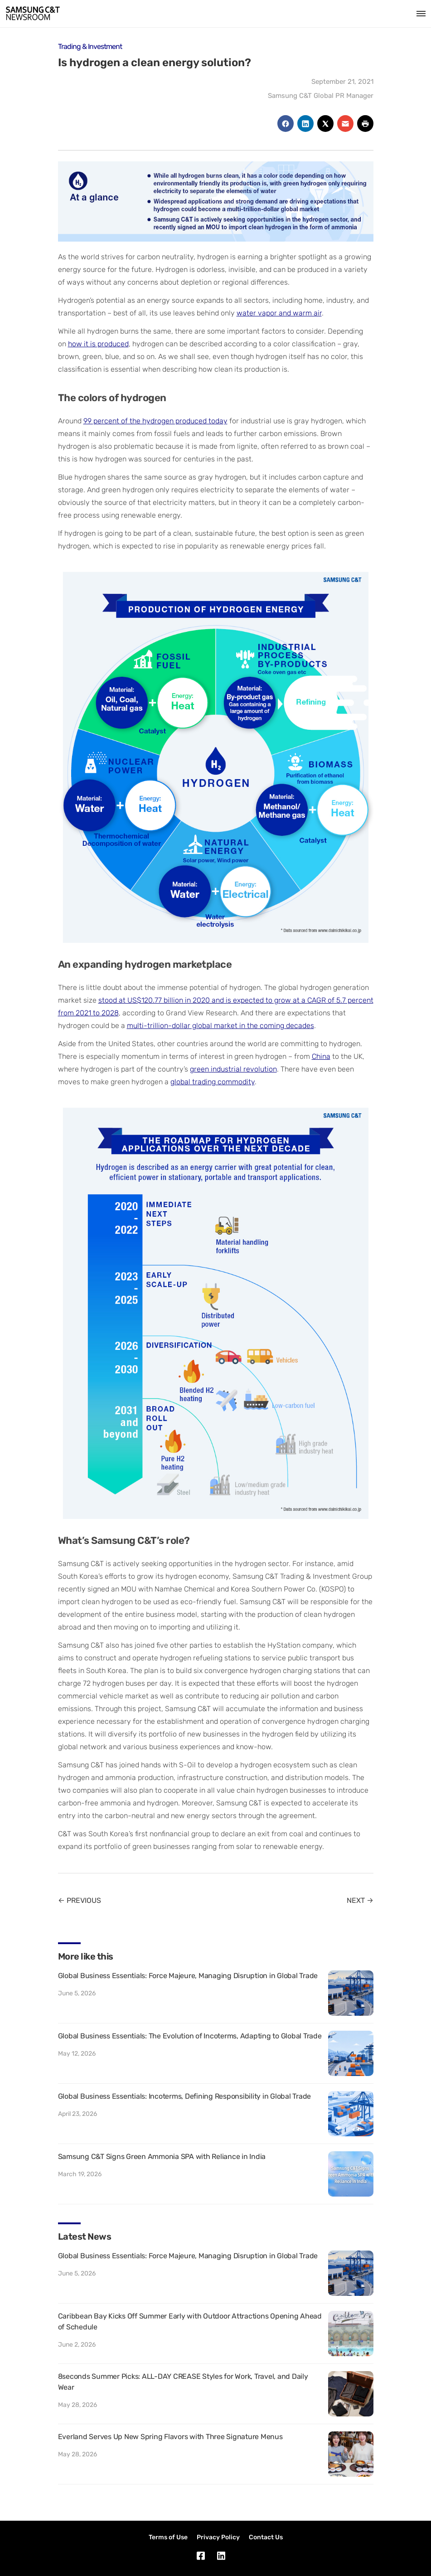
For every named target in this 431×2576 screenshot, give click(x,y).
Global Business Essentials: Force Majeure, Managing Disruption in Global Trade (188, 1975)
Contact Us (266, 2537)
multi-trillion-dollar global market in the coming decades (220, 1025)
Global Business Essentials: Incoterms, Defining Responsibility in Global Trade (184, 2096)
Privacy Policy (218, 2537)
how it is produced (98, 344)
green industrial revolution (233, 1069)
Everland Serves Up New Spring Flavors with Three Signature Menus (170, 2436)
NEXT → (360, 1900)
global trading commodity (212, 1081)
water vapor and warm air (279, 313)
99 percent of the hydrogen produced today (155, 421)
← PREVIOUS (79, 1900)
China (321, 1056)
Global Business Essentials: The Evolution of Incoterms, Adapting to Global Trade (190, 2036)
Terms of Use (168, 2537)
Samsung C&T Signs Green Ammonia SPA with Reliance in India (162, 2156)
